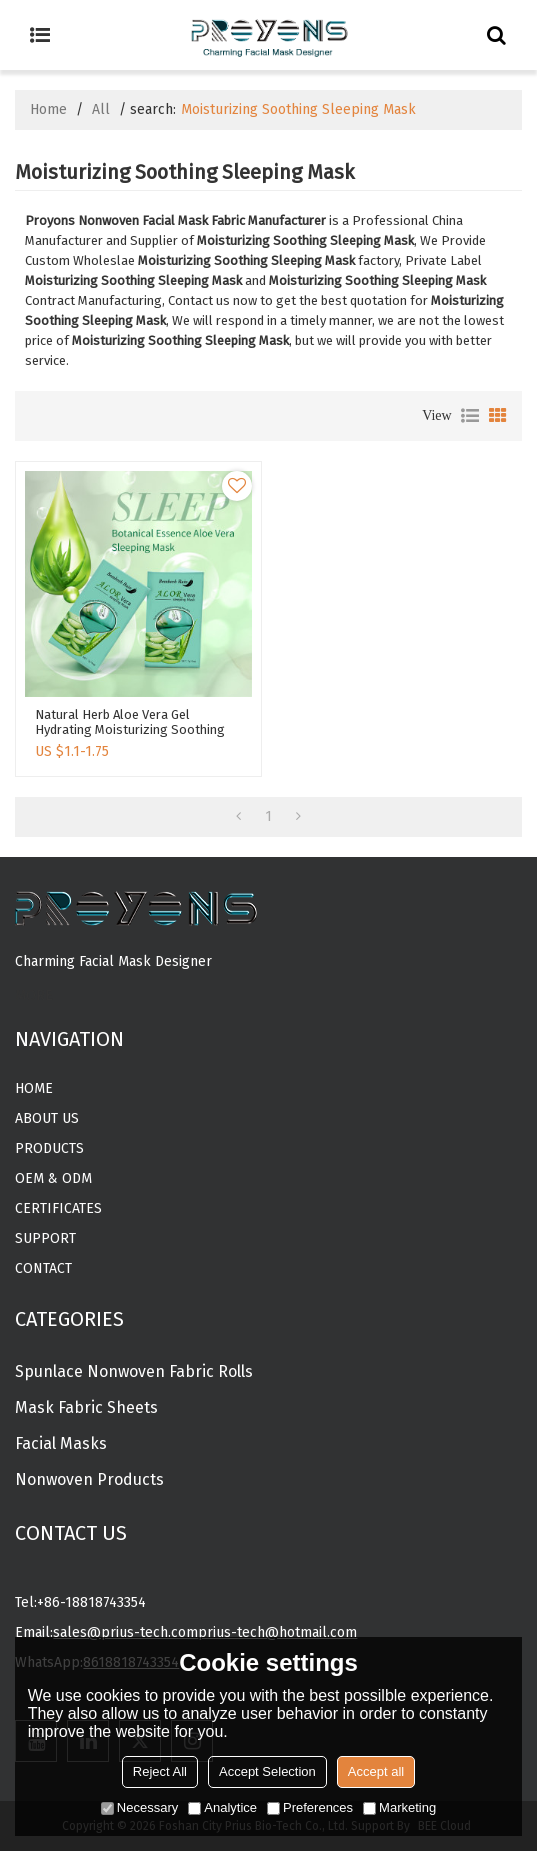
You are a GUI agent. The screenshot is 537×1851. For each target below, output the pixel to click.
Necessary (139, 1807)
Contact (43, 1268)
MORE (34, 995)
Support (45, 1238)
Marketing (399, 1807)
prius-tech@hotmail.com (277, 1632)
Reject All (160, 1771)
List (470, 416)
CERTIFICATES (58, 1208)
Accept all (376, 1771)
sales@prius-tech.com (125, 1632)
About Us (47, 1118)
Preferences (310, 1807)
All (101, 109)
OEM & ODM (53, 1178)
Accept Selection (267, 1771)
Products (49, 1148)
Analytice (222, 1807)
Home (48, 109)
